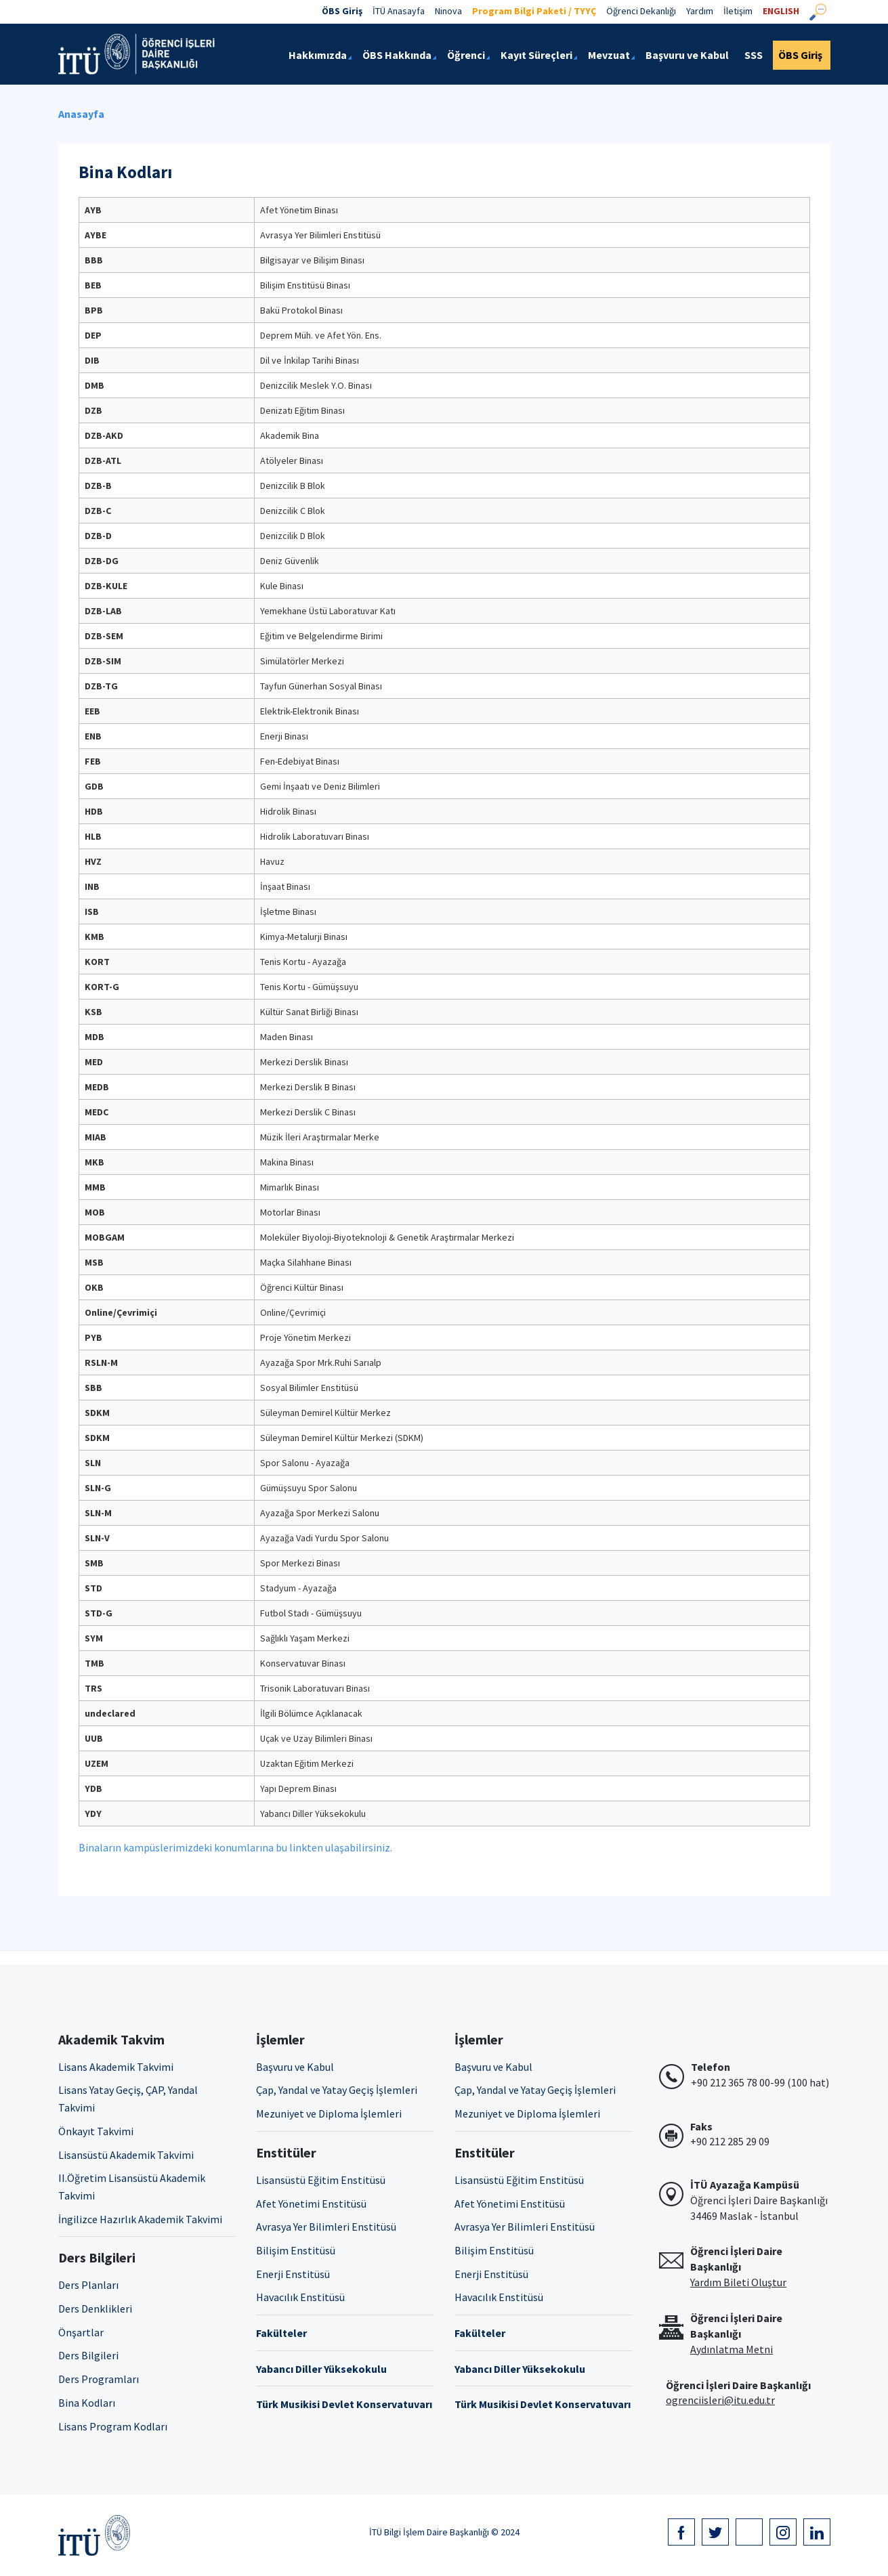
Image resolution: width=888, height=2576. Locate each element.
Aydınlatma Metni (731, 2349)
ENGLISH (781, 11)
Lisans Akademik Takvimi (115, 2067)
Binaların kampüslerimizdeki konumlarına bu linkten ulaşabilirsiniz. (235, 1847)
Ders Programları (98, 2379)
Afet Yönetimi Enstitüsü (311, 2203)
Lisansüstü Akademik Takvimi (126, 2155)
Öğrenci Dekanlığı (641, 11)
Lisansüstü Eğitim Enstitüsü (320, 2180)
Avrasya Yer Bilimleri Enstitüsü (326, 2226)
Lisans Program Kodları (112, 2426)
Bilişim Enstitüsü (295, 2250)
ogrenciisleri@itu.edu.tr (720, 2400)
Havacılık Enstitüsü (300, 2297)
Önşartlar (81, 2332)
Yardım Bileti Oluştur (738, 2282)
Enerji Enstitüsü (293, 2274)
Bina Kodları (86, 2402)
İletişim (738, 11)
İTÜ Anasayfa (399, 11)
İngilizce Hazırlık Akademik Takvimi (140, 2219)
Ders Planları (88, 2285)
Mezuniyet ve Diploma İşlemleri (329, 2113)
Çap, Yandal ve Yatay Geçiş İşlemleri (336, 2090)
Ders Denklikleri (95, 2308)
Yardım (699, 11)
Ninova (448, 11)
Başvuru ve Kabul (295, 2067)
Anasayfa (81, 114)
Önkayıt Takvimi (95, 2131)
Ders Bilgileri (88, 2355)
